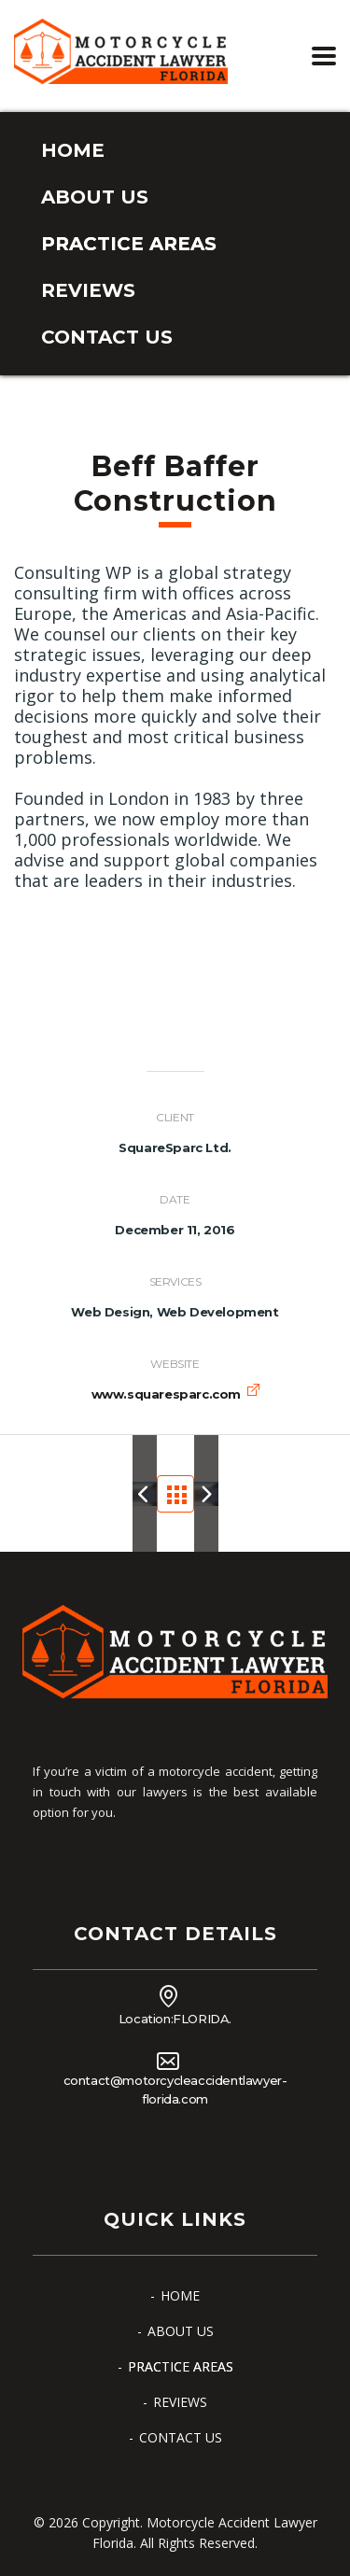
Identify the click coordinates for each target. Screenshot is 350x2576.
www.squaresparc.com (166, 1394)
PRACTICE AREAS (129, 243)
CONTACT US (107, 337)
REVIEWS (88, 290)
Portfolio (180, 1493)
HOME (73, 150)
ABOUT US (94, 197)
